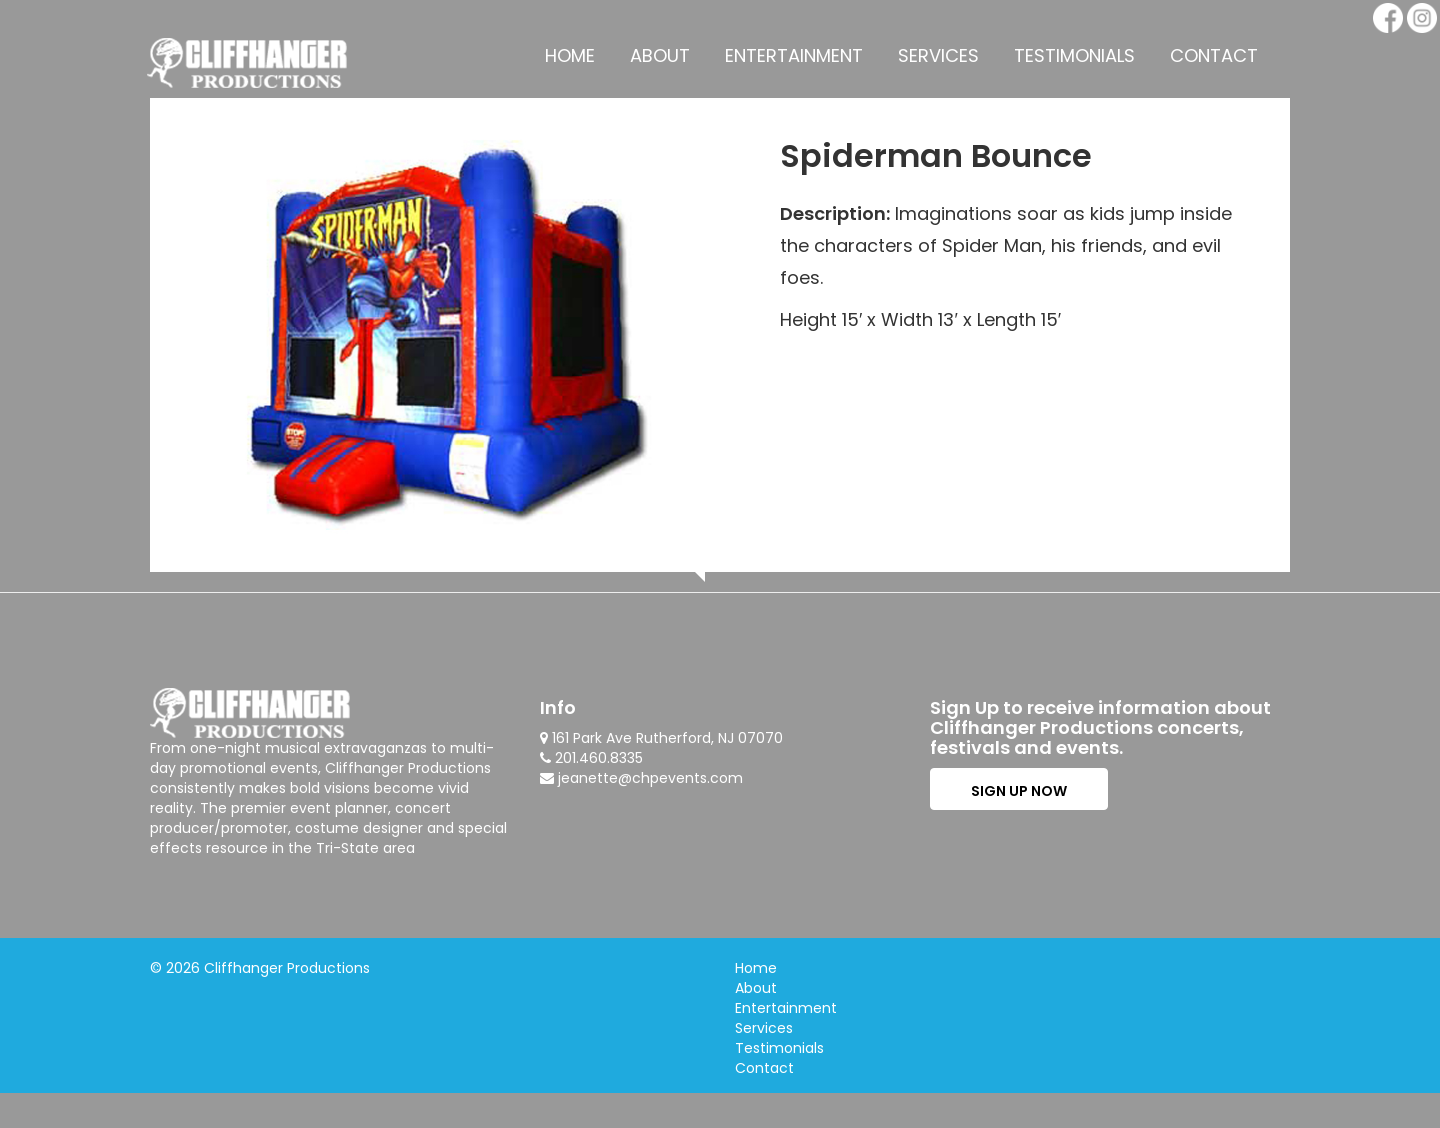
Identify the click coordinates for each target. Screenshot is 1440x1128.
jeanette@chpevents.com (650, 778)
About (660, 55)
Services (938, 55)
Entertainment (794, 55)
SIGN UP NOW (1019, 791)
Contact (1214, 55)
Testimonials (1074, 55)
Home (570, 55)
